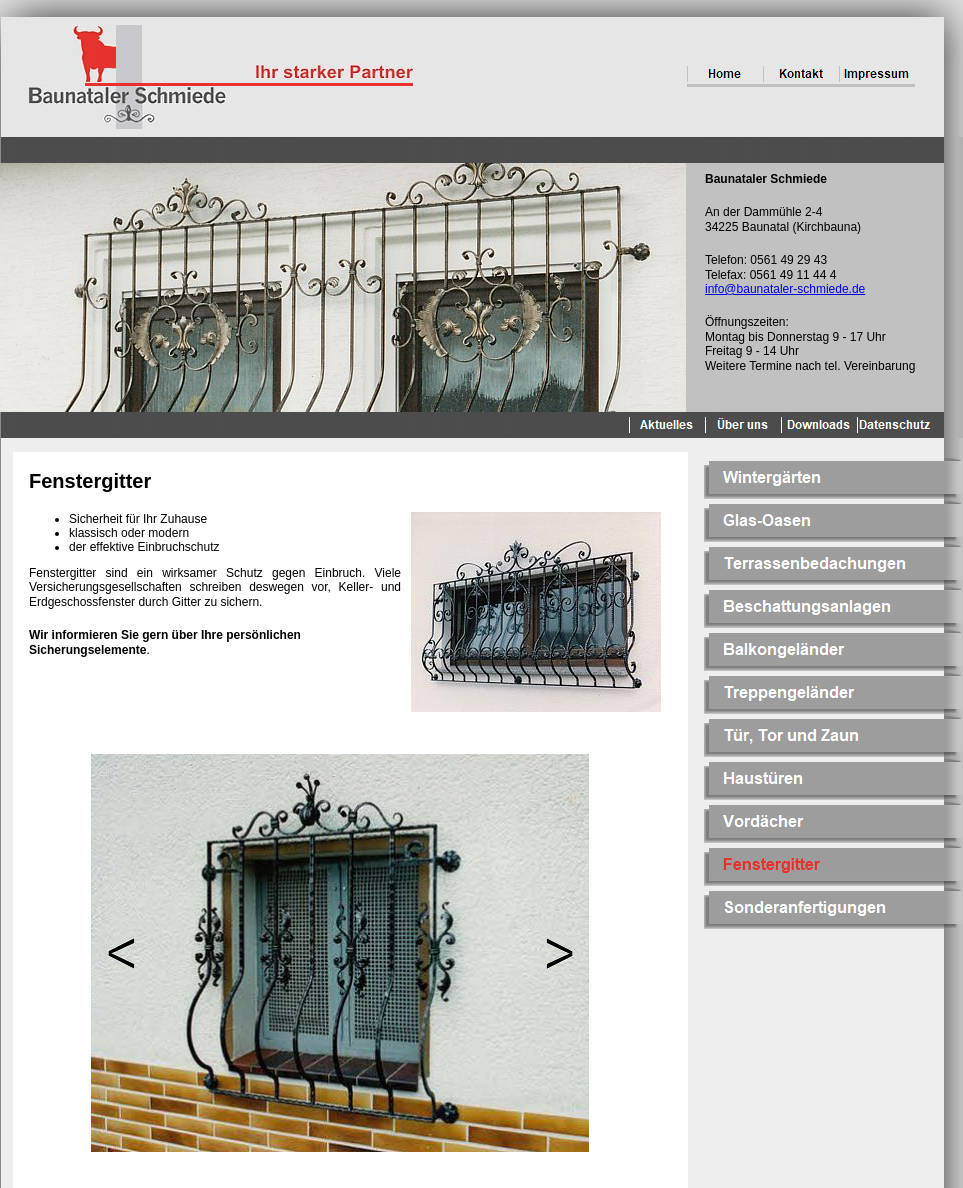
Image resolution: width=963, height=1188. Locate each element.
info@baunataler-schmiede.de (785, 289)
